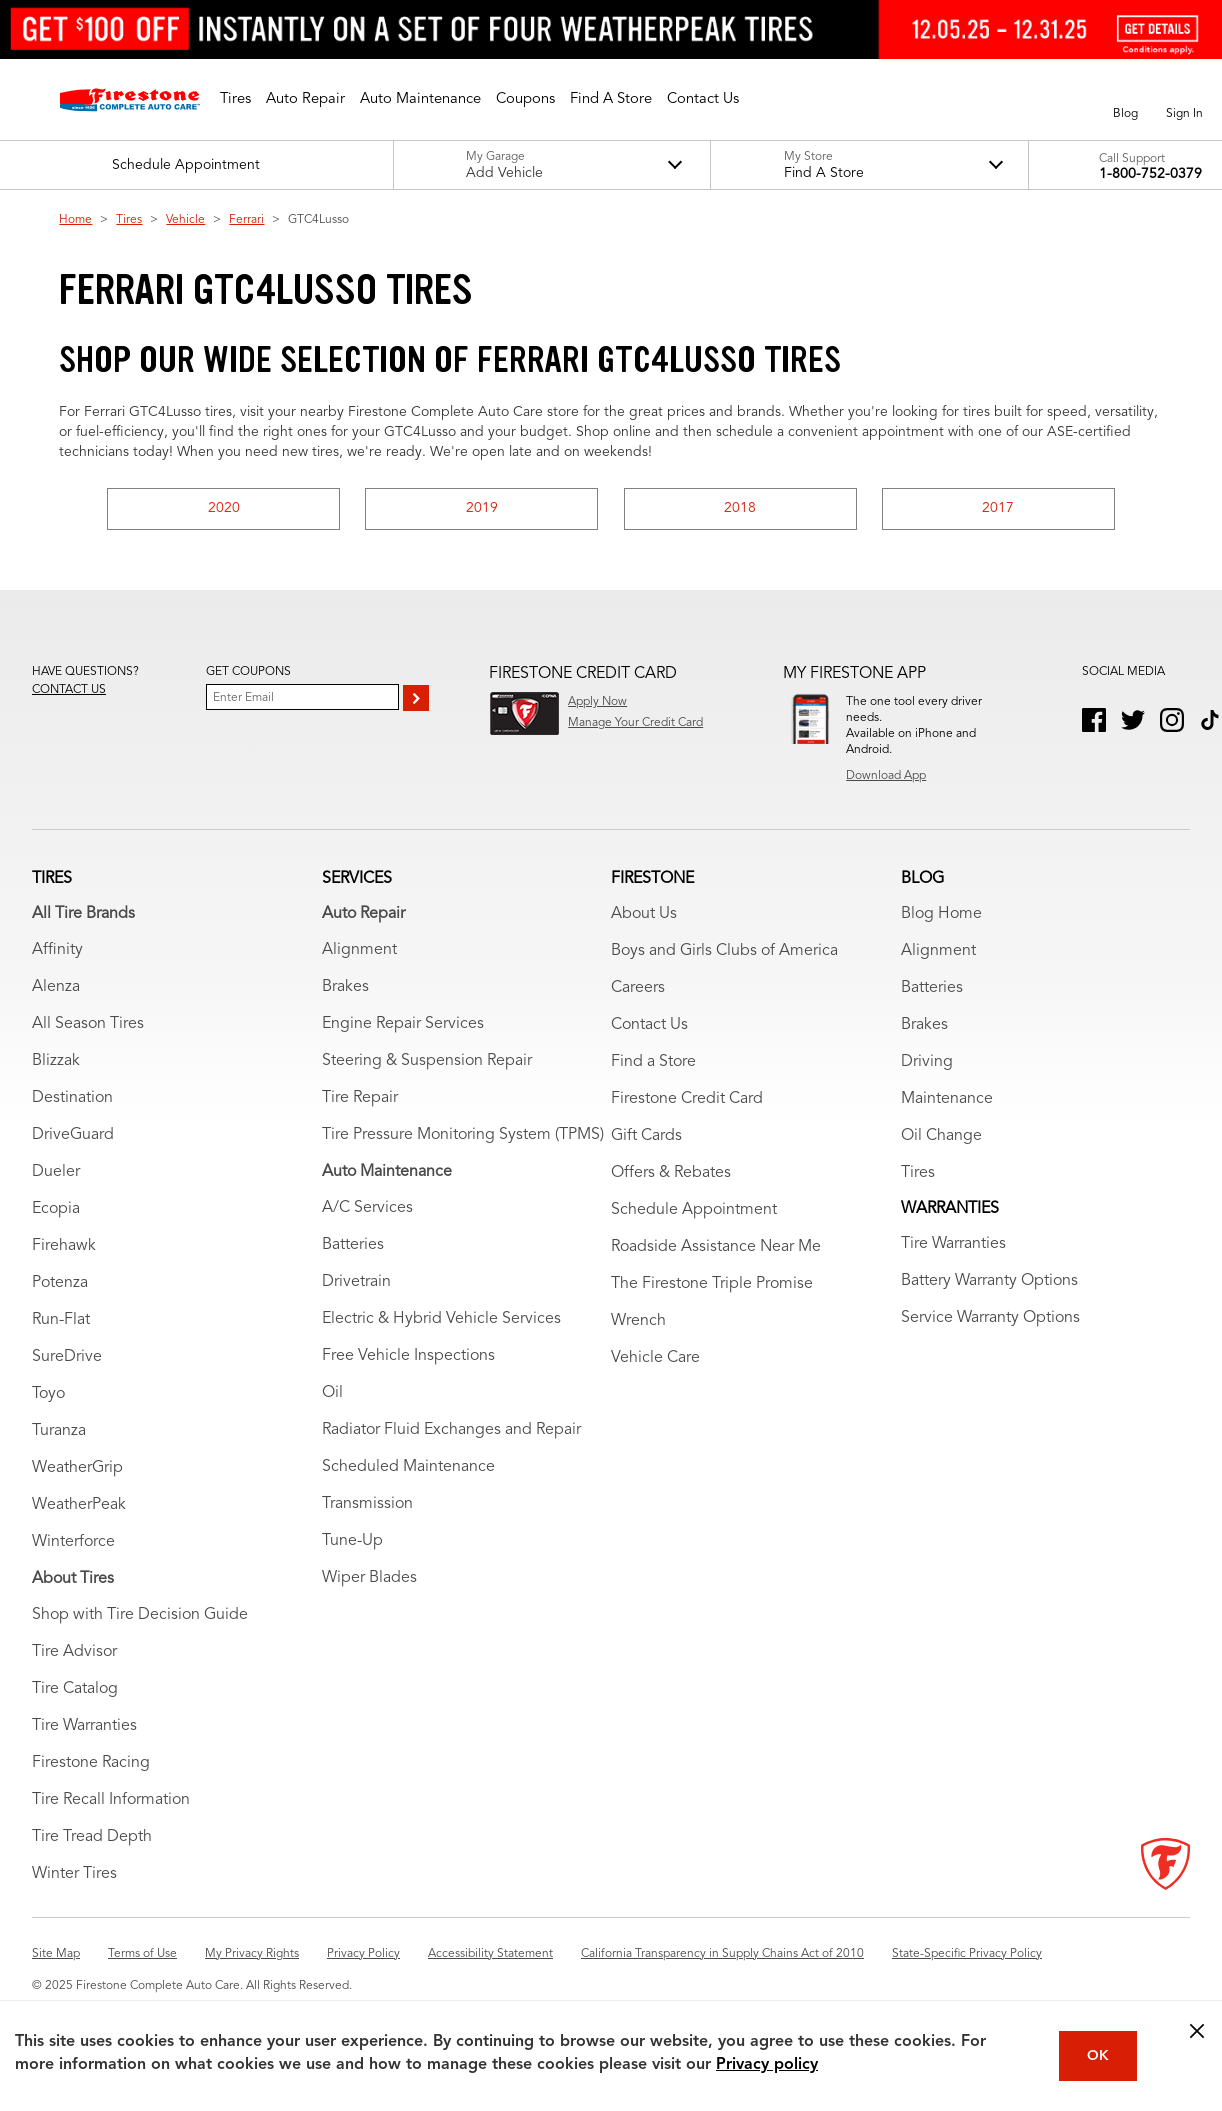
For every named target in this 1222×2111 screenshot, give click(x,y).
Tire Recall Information (111, 1800)
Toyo (48, 1394)
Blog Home (941, 914)
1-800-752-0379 (1150, 174)
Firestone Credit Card (687, 1099)
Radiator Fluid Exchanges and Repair (451, 1430)
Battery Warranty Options (989, 1281)
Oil (332, 1393)
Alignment (359, 950)
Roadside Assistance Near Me (716, 1247)
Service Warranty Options (990, 1318)
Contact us (69, 690)
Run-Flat (61, 1320)
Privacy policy (767, 2065)
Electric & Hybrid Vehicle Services (441, 1319)
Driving (927, 1062)
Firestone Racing (91, 1763)
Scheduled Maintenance (408, 1467)
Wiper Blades (369, 1578)
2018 (740, 508)
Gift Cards (646, 1136)
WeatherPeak (79, 1505)
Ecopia (56, 1209)
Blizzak (56, 1061)
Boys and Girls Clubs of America (724, 951)
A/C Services (367, 1208)
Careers (638, 988)
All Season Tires (88, 1024)
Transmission (367, 1504)
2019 (482, 508)
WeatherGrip (77, 1468)
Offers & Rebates (671, 1173)
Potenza (60, 1283)
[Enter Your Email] (303, 697)
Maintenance (947, 1099)
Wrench (638, 1321)
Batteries (353, 1245)
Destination (72, 1098)
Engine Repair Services (403, 1024)
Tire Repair (360, 1098)
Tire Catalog (75, 1689)
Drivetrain (356, 1282)
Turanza (59, 1431)
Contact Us (649, 1025)
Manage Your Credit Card (635, 723)
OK (1098, 2056)
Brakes (345, 987)
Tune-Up (352, 1541)
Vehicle (185, 220)
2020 (224, 508)
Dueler (56, 1172)
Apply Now (597, 702)
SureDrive (67, 1357)
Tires (129, 220)
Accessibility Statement (490, 1954)
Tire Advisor (74, 1652)
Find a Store (653, 1062)
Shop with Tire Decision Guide (140, 1615)
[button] (235, 100)
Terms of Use (142, 1954)
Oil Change (941, 1136)
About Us (644, 914)
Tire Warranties (84, 1726)
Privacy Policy (363, 1954)
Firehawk (64, 1246)
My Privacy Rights (252, 1954)
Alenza (56, 987)
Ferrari (246, 220)
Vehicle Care (655, 1358)
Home (75, 220)
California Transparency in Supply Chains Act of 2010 (722, 1954)
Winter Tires (74, 1874)
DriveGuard (73, 1135)
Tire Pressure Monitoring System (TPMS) (463, 1135)
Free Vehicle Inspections (408, 1356)
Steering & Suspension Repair (427, 1061)
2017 (998, 508)
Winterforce (73, 1542)
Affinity (57, 950)
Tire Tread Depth (92, 1837)
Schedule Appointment (694, 1210)
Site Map (56, 1954)
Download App (886, 776)
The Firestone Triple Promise (712, 1284)
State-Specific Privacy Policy (967, 1954)
